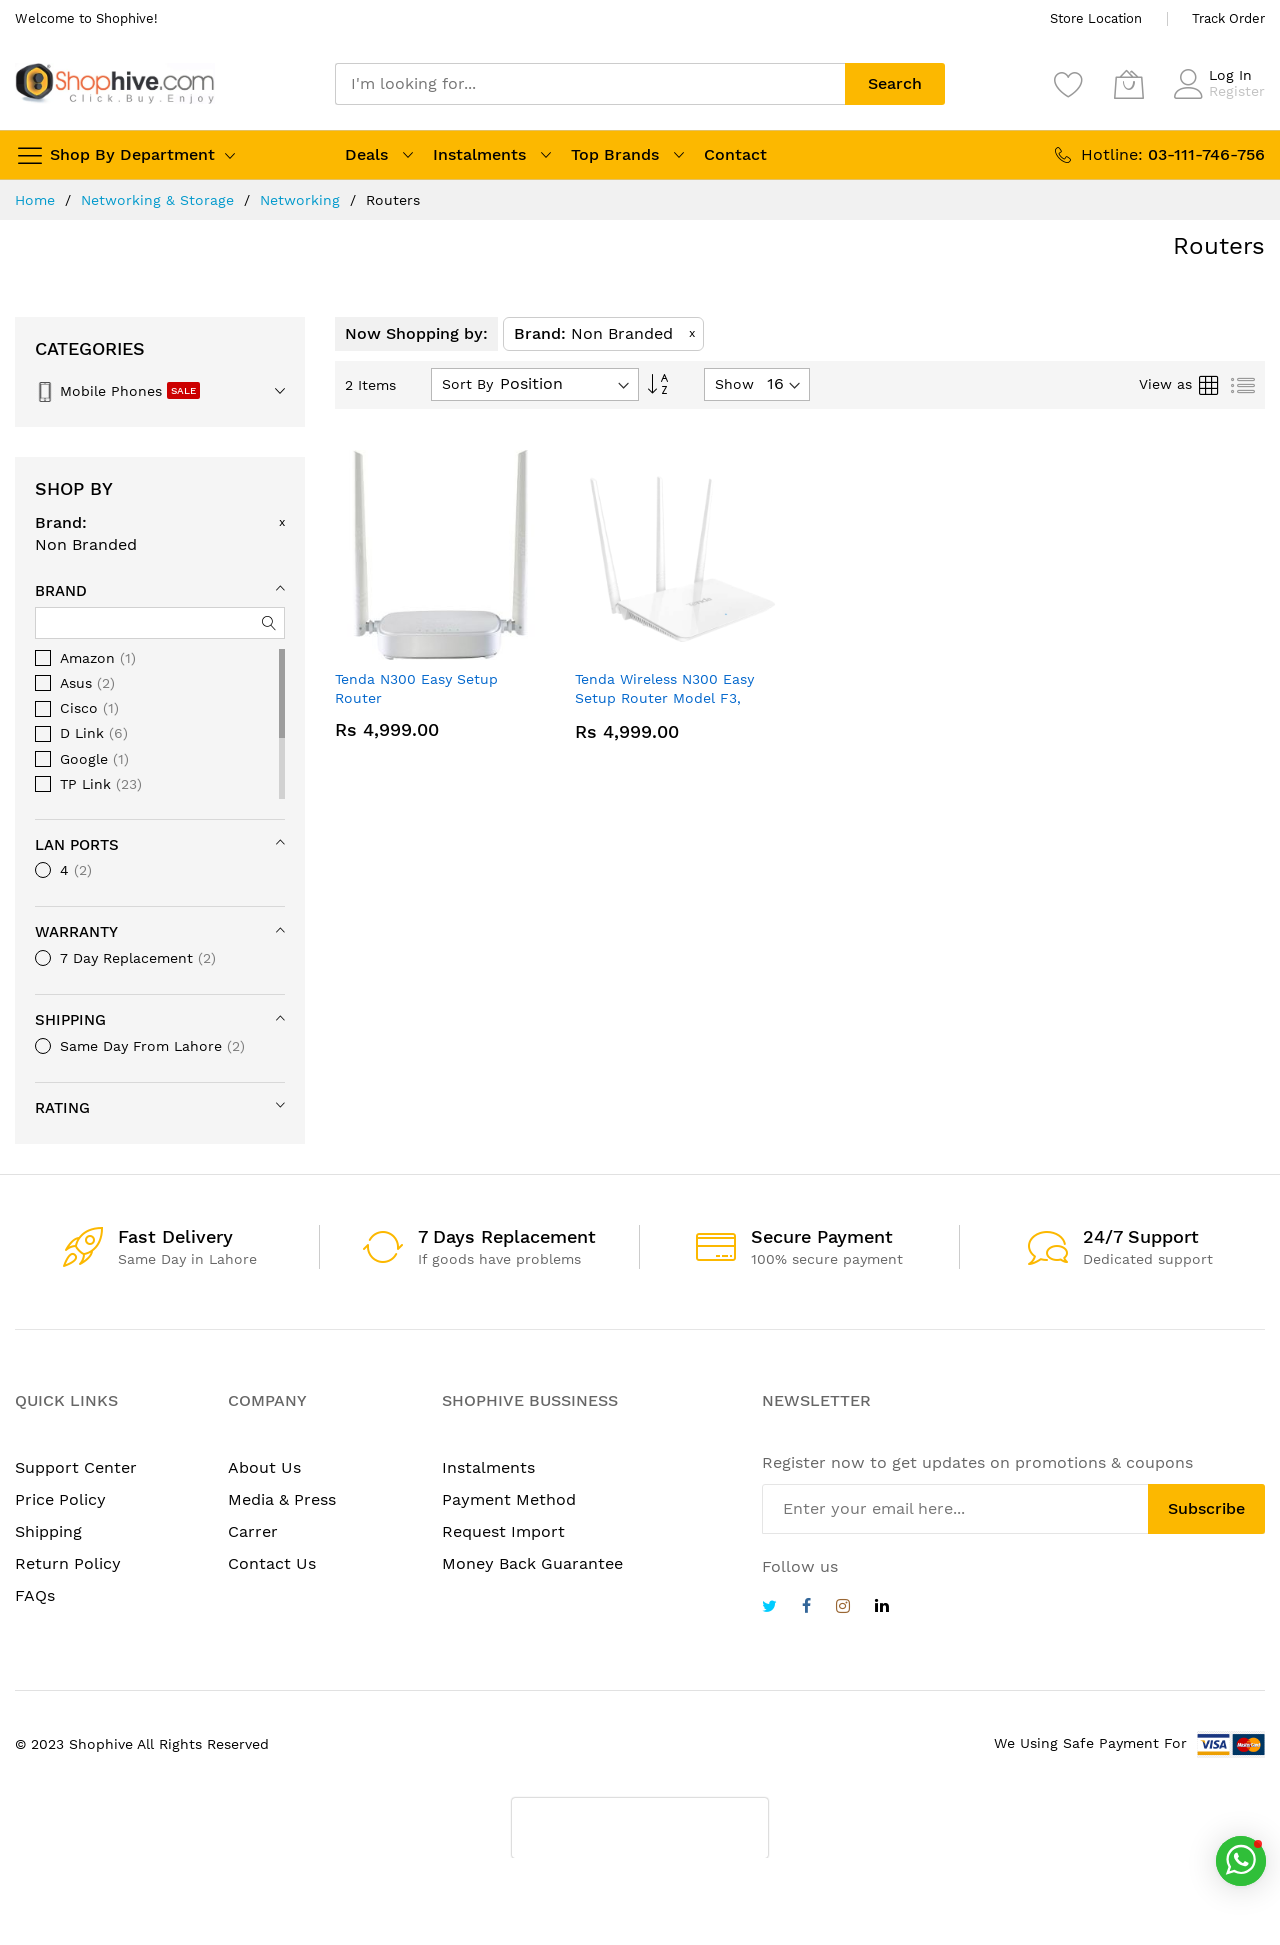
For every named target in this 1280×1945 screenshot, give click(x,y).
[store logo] (115, 83)
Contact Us (272, 1563)
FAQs (35, 1595)
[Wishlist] (1069, 84)
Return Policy (68, 1563)
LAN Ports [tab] (77, 845)
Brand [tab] (61, 591)
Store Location (1096, 18)
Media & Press (282, 1499)
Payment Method (509, 1499)
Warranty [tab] (76, 932)
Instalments (479, 154)
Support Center (76, 1467)
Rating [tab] (62, 1108)
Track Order (1228, 18)
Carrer (253, 1531)
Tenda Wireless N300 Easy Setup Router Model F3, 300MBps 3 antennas (664, 698)
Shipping (48, 1531)
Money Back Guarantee (532, 1563)
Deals (366, 154)
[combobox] (590, 84)
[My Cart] (1129, 84)
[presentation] (640, 1828)
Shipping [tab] (70, 1020)
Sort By (467, 384)
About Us (264, 1467)
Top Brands (615, 154)
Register (1237, 91)
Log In (1230, 75)
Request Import (503, 1531)
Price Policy (60, 1499)
